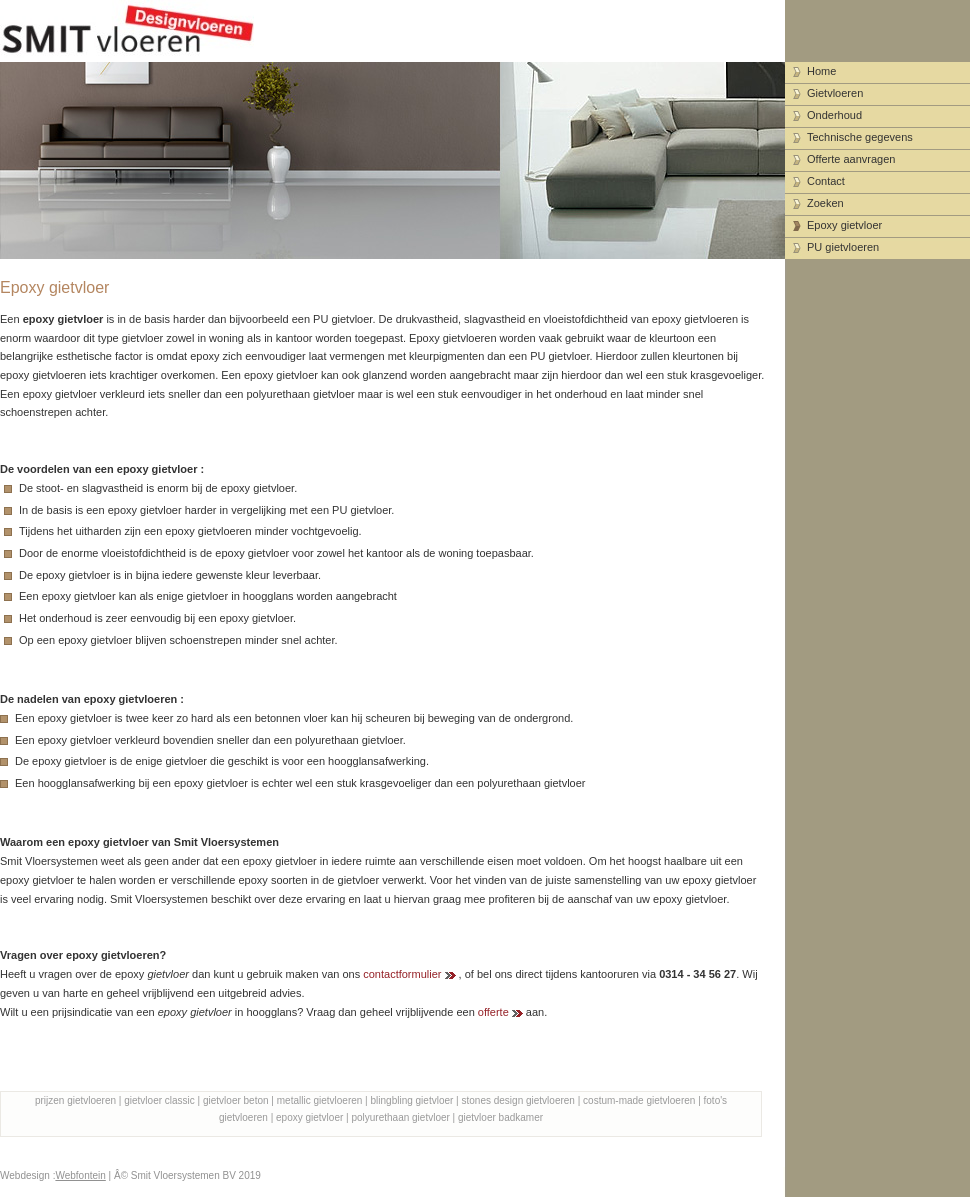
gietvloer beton (236, 1100)
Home (821, 71)
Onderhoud (834, 115)
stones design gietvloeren (518, 1100)
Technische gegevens (860, 137)
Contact (826, 181)
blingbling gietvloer (412, 1100)
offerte (493, 1012)
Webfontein (80, 1175)
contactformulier (402, 974)
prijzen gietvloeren (75, 1100)
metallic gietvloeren (320, 1100)
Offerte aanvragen (851, 159)
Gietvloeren (835, 93)
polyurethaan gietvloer (400, 1117)
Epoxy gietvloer (844, 225)
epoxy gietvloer (309, 1117)
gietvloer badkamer (500, 1117)
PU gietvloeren (843, 247)
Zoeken (825, 203)
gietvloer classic (159, 1100)
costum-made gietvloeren (639, 1100)
